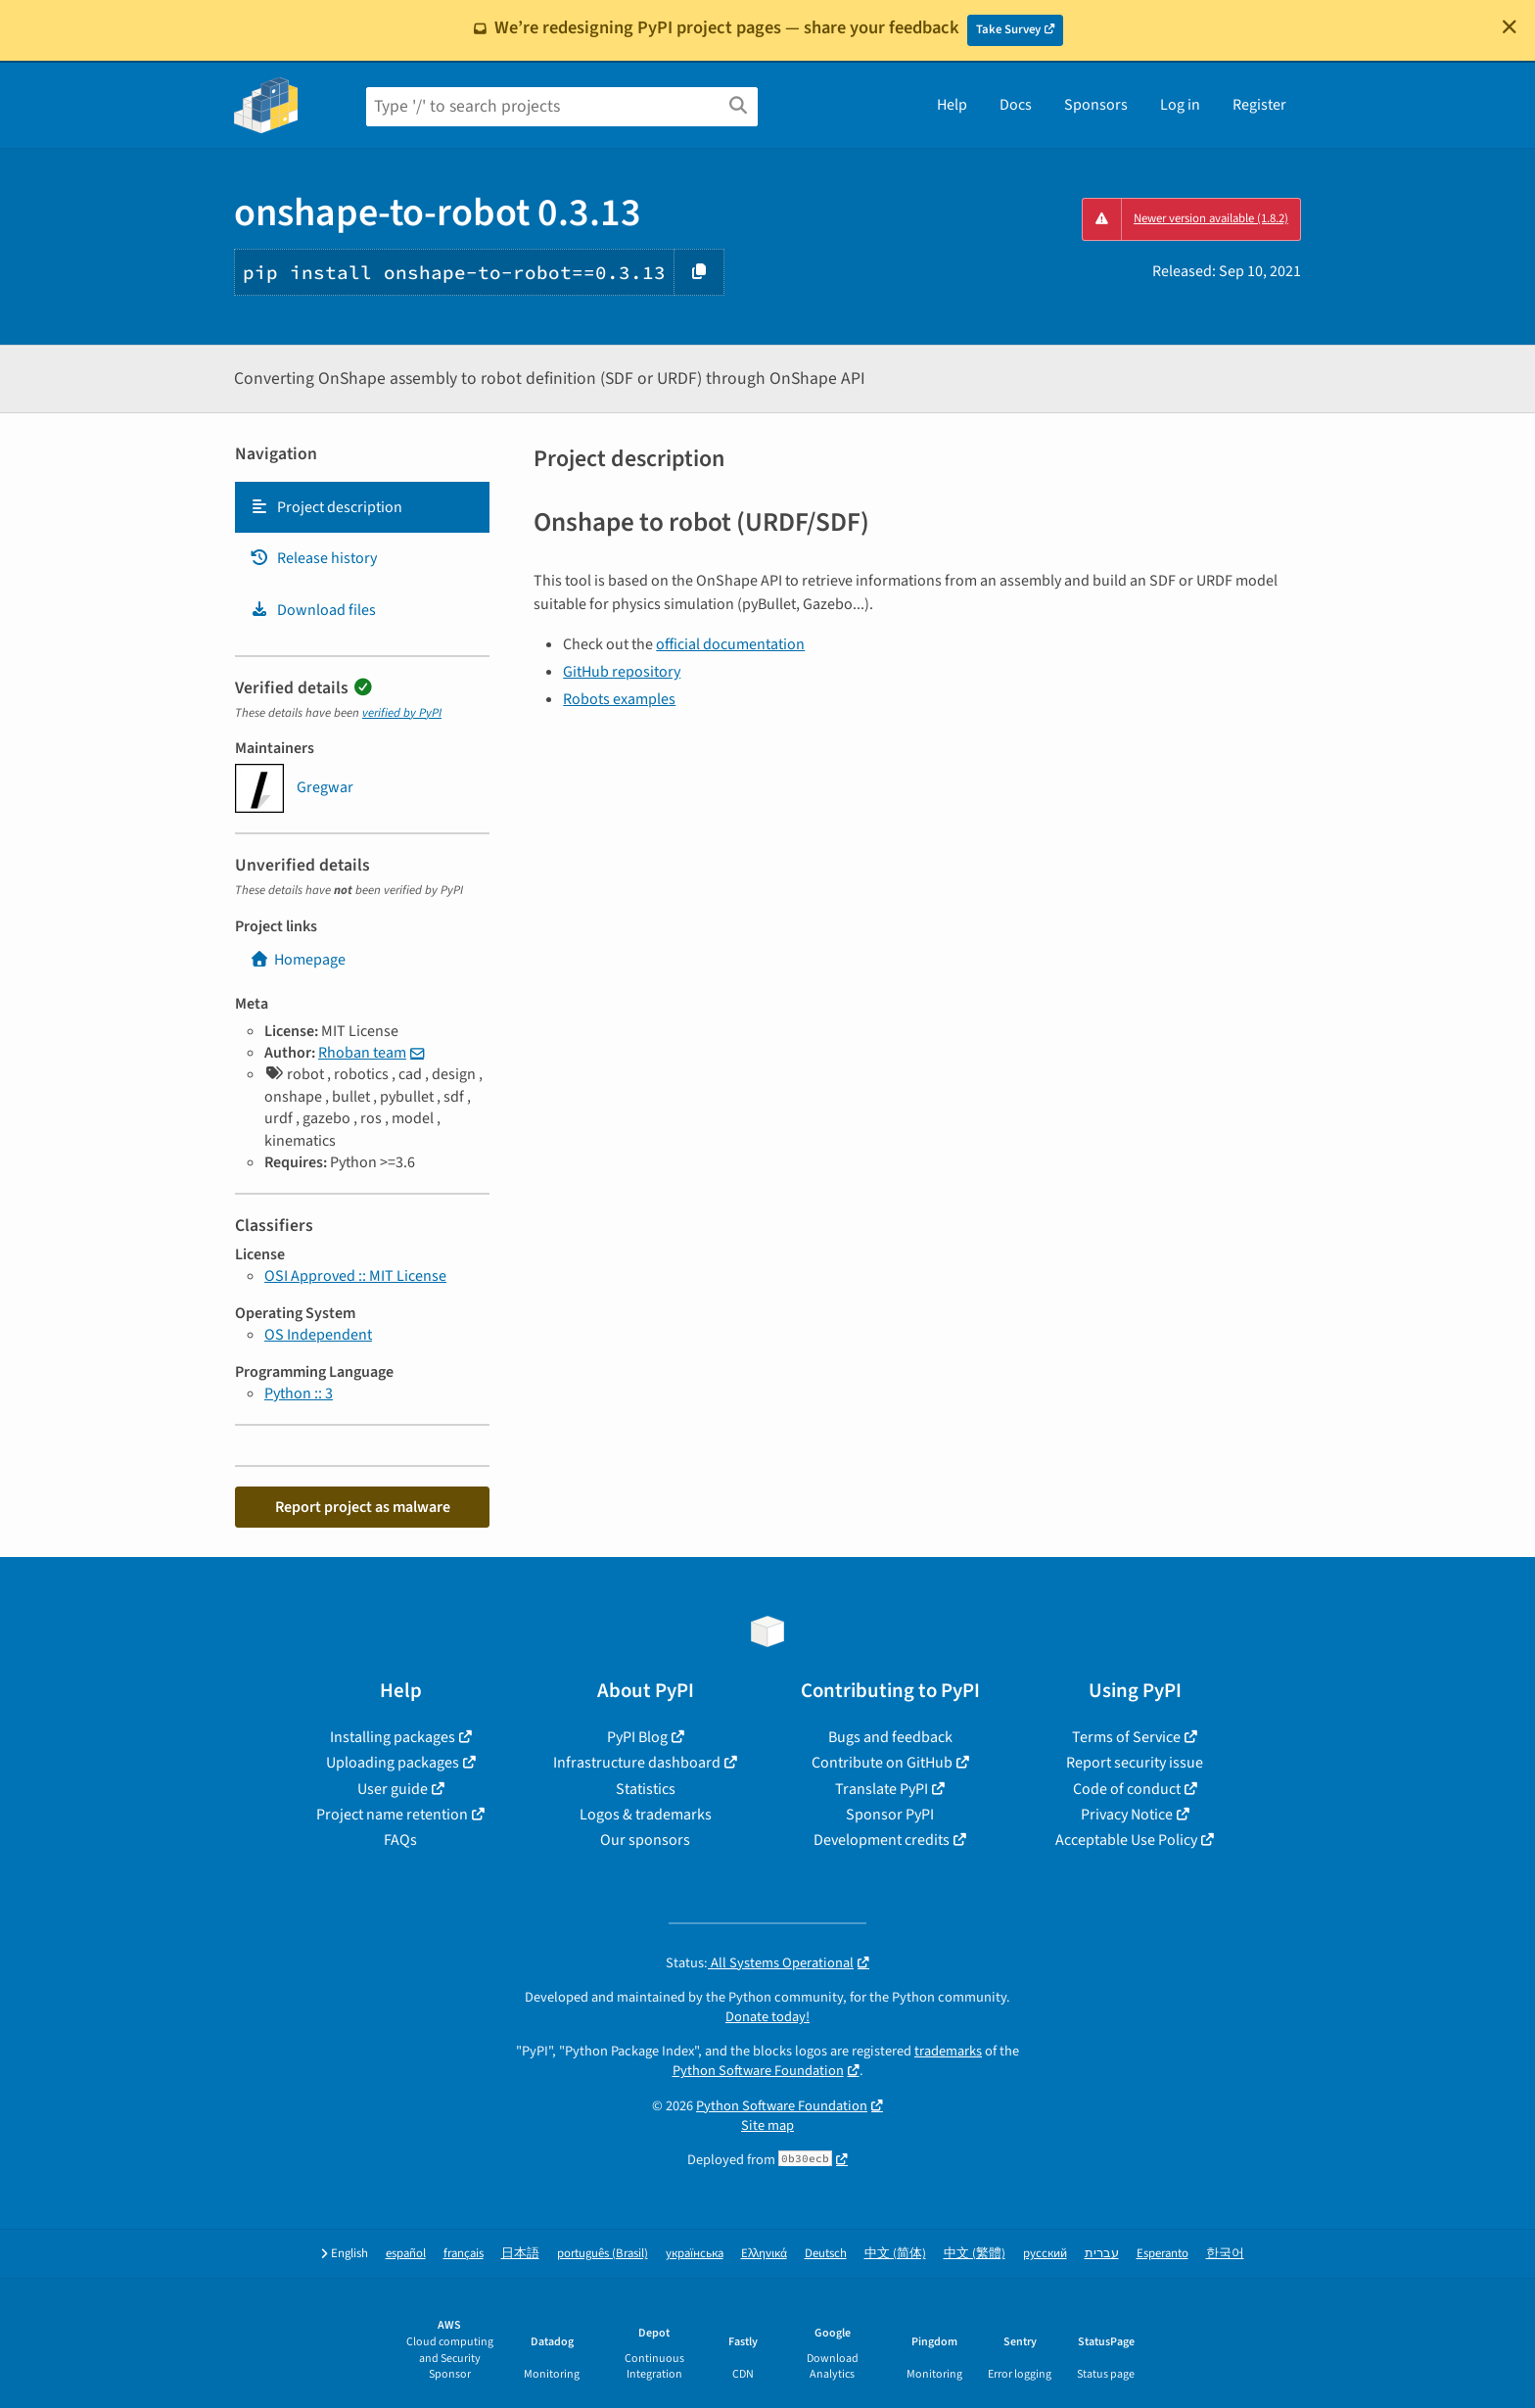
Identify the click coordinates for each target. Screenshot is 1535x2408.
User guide (392, 1789)
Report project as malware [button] (362, 1507)
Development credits (882, 1840)
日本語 (520, 2253)
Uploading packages (392, 1762)
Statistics (645, 1789)
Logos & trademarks (646, 1814)
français (463, 2253)
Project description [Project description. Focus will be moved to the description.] (326, 507)
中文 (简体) (895, 2253)
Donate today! (767, 2017)
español (406, 2253)
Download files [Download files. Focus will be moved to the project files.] (313, 610)
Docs (1016, 105)
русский (1045, 2253)
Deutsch (826, 2253)
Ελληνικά (764, 2253)
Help (952, 105)
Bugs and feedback (890, 1737)
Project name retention (392, 1814)
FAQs (400, 1840)
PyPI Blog (637, 1737)
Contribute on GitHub (882, 1762)
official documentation (730, 644)
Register (1259, 105)
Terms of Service (1126, 1737)
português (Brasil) (602, 2253)
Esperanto (1162, 2253)
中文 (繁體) (974, 2253)
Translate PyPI (881, 1789)
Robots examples (619, 699)
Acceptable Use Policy (1126, 1840)
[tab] (362, 507)
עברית (1102, 2253)
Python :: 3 (298, 1393)
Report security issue (1134, 1762)
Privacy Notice (1127, 1814)
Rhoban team (362, 1052)
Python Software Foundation (758, 2070)
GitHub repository (621, 672)
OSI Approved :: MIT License (355, 1276)
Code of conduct (1127, 1789)
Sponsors (1096, 105)
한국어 (1225, 2253)
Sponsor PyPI (890, 1814)
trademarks (948, 2051)
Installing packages (392, 1737)
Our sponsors (645, 1840)
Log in (1180, 105)
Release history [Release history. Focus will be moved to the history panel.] (313, 558)
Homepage (298, 959)
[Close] (1509, 26)
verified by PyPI (402, 713)
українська (694, 2253)
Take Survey (1008, 29)
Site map (767, 2125)
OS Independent (318, 1335)
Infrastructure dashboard (637, 1762)
